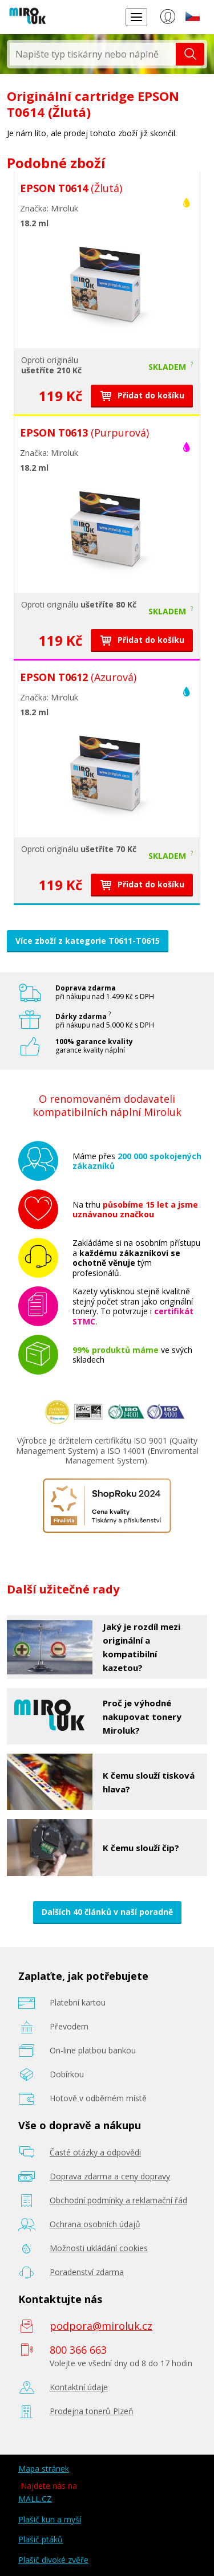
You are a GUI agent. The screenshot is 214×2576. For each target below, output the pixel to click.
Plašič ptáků (40, 2539)
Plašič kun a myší (49, 2519)
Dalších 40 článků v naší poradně (107, 1911)
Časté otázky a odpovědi (95, 2152)
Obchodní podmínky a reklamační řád (118, 2200)
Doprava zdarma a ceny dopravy (110, 2176)
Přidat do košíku (141, 395)
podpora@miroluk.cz (101, 2326)
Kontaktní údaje (79, 2387)
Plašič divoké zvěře (53, 2559)
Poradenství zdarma (87, 2272)
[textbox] (93, 54)
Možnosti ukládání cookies (99, 2248)
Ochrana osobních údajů (95, 2224)
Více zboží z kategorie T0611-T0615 (87, 940)
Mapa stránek (43, 2468)
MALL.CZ (35, 2498)
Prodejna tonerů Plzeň (92, 2411)
